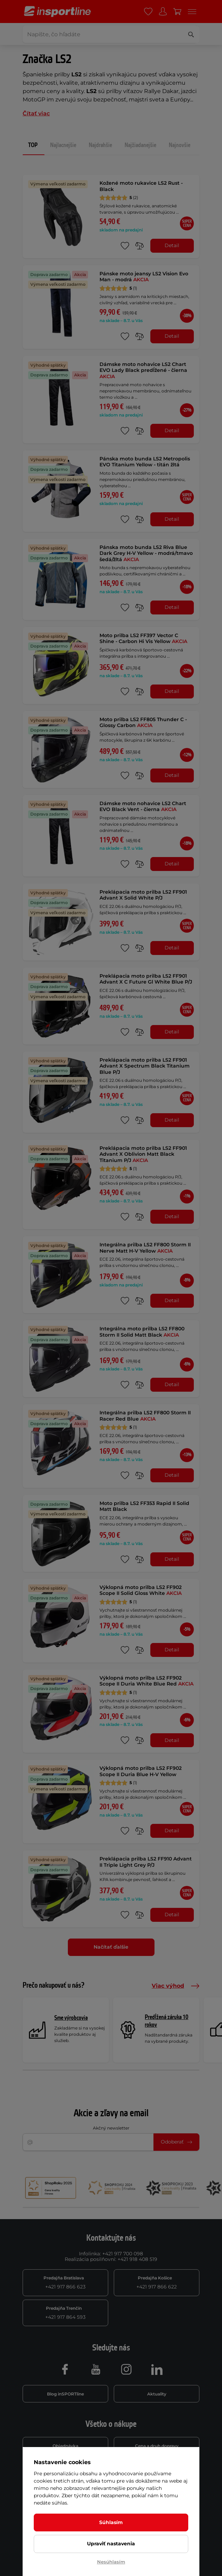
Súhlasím (111, 2522)
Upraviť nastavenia (111, 2543)
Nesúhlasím (111, 2561)
